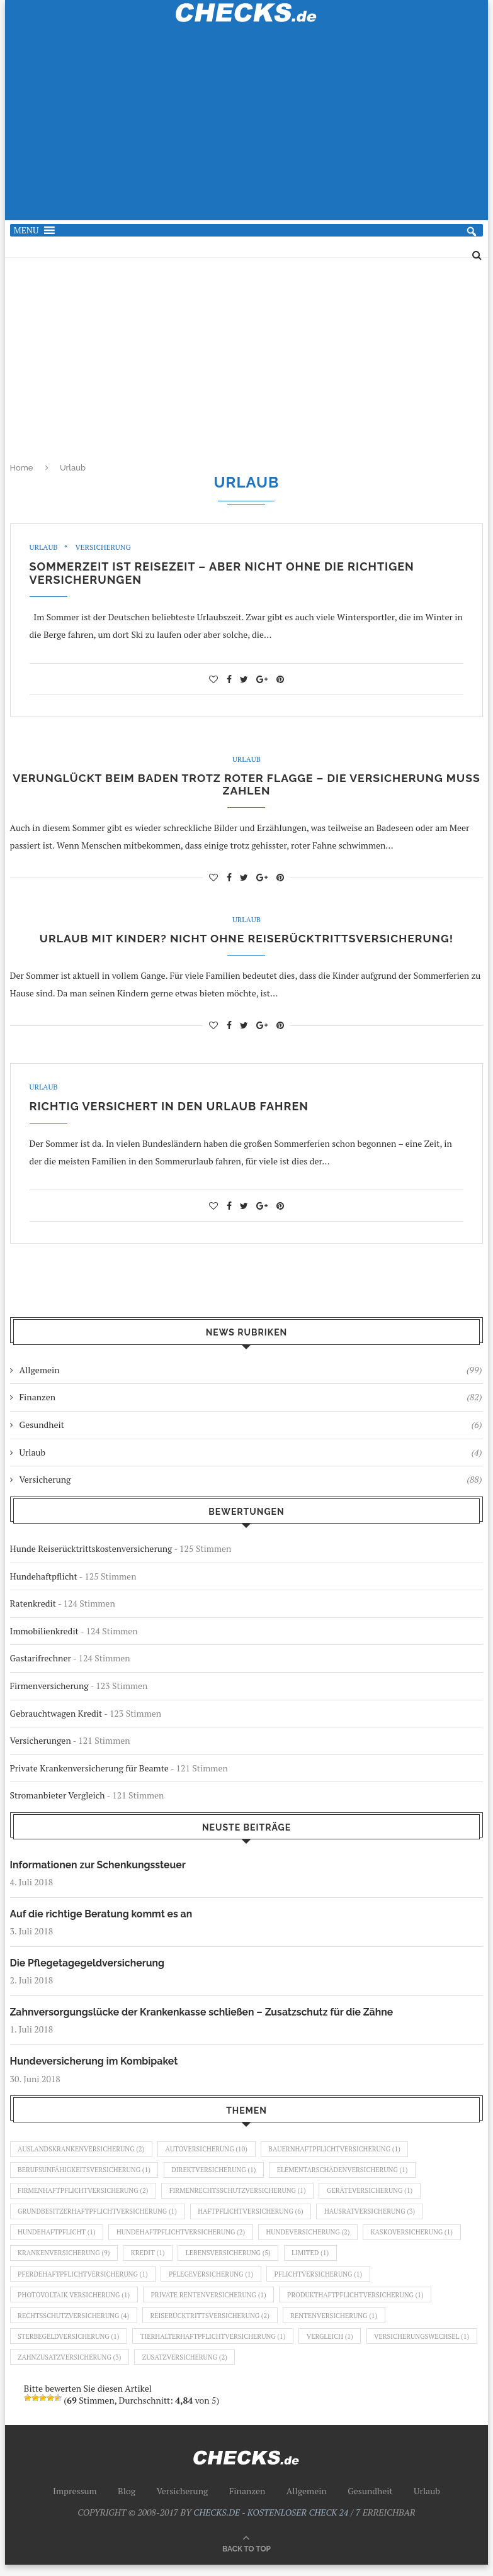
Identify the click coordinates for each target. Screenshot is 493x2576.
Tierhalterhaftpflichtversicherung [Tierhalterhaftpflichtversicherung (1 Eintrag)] (218, 2346)
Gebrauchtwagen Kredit (56, 1716)
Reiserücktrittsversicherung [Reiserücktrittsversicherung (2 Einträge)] (215, 2325)
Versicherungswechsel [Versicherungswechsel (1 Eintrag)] (66, 2367)
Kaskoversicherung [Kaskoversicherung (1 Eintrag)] (421, 2238)
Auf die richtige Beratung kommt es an (102, 1917)
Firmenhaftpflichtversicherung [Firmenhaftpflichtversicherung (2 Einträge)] (85, 2196)
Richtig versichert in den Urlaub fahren (169, 1109)
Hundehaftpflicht (43, 1579)
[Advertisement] (247, 129)
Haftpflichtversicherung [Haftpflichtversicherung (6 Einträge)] (256, 2217)
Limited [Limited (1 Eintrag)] (317, 2260)
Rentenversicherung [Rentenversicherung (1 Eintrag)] (341, 2325)
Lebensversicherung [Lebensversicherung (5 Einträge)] (233, 2260)
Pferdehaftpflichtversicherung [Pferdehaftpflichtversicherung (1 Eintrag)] (84, 2281)
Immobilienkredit (44, 1633)
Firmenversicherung (49, 1688)
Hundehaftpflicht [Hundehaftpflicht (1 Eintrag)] (58, 2238)
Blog (126, 2502)
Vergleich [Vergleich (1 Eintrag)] (337, 2346)
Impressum (75, 2502)
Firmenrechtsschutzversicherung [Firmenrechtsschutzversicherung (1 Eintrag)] (243, 2196)
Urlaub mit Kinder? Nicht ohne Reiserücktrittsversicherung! (246, 940)
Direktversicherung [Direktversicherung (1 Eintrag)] (218, 2174)
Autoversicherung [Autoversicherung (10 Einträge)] (211, 2152)
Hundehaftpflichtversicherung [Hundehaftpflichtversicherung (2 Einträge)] (185, 2238)
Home (21, 467)
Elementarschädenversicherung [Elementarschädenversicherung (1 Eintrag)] (350, 2174)
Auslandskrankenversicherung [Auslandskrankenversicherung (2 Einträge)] (83, 2152)
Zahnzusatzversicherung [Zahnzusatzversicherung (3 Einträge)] (189, 2367)
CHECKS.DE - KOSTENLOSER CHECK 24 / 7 (276, 2523)
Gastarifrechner (40, 1660)
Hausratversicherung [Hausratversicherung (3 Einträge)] (378, 2217)
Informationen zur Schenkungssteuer (99, 1867)
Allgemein (251, 1372)
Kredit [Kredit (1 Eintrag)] (150, 2260)
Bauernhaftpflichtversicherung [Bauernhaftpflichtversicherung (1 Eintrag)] (342, 2152)
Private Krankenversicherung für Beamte (89, 1770)
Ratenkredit (33, 1606)
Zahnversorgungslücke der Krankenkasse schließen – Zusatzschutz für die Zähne (204, 2015)
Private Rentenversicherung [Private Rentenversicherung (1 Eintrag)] (213, 2303)
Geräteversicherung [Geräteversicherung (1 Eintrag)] (378, 2196)
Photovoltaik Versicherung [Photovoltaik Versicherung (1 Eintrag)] (75, 2303)
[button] (26, 230)
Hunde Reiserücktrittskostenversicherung (91, 1551)
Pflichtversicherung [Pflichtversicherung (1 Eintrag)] (326, 2281)
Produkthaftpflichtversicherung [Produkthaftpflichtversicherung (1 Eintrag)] (363, 2303)
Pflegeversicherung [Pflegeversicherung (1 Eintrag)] (216, 2281)
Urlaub (44, 547)
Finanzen (251, 1399)
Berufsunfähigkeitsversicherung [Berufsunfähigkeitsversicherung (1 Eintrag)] (86, 2174)
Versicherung (104, 547)
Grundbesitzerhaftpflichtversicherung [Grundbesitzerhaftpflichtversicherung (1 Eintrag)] (99, 2217)
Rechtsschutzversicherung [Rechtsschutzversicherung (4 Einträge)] (75, 2325)
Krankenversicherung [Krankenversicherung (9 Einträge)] (65, 2260)
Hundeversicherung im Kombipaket (95, 2065)
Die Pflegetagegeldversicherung (88, 1966)
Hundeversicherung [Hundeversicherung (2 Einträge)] (315, 2238)
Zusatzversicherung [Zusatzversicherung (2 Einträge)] (307, 2367)
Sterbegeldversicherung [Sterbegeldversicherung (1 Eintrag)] (70, 2346)
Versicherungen (40, 1743)
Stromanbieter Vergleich (57, 1798)
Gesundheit (251, 1427)
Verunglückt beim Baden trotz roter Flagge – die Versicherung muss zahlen (246, 785)
